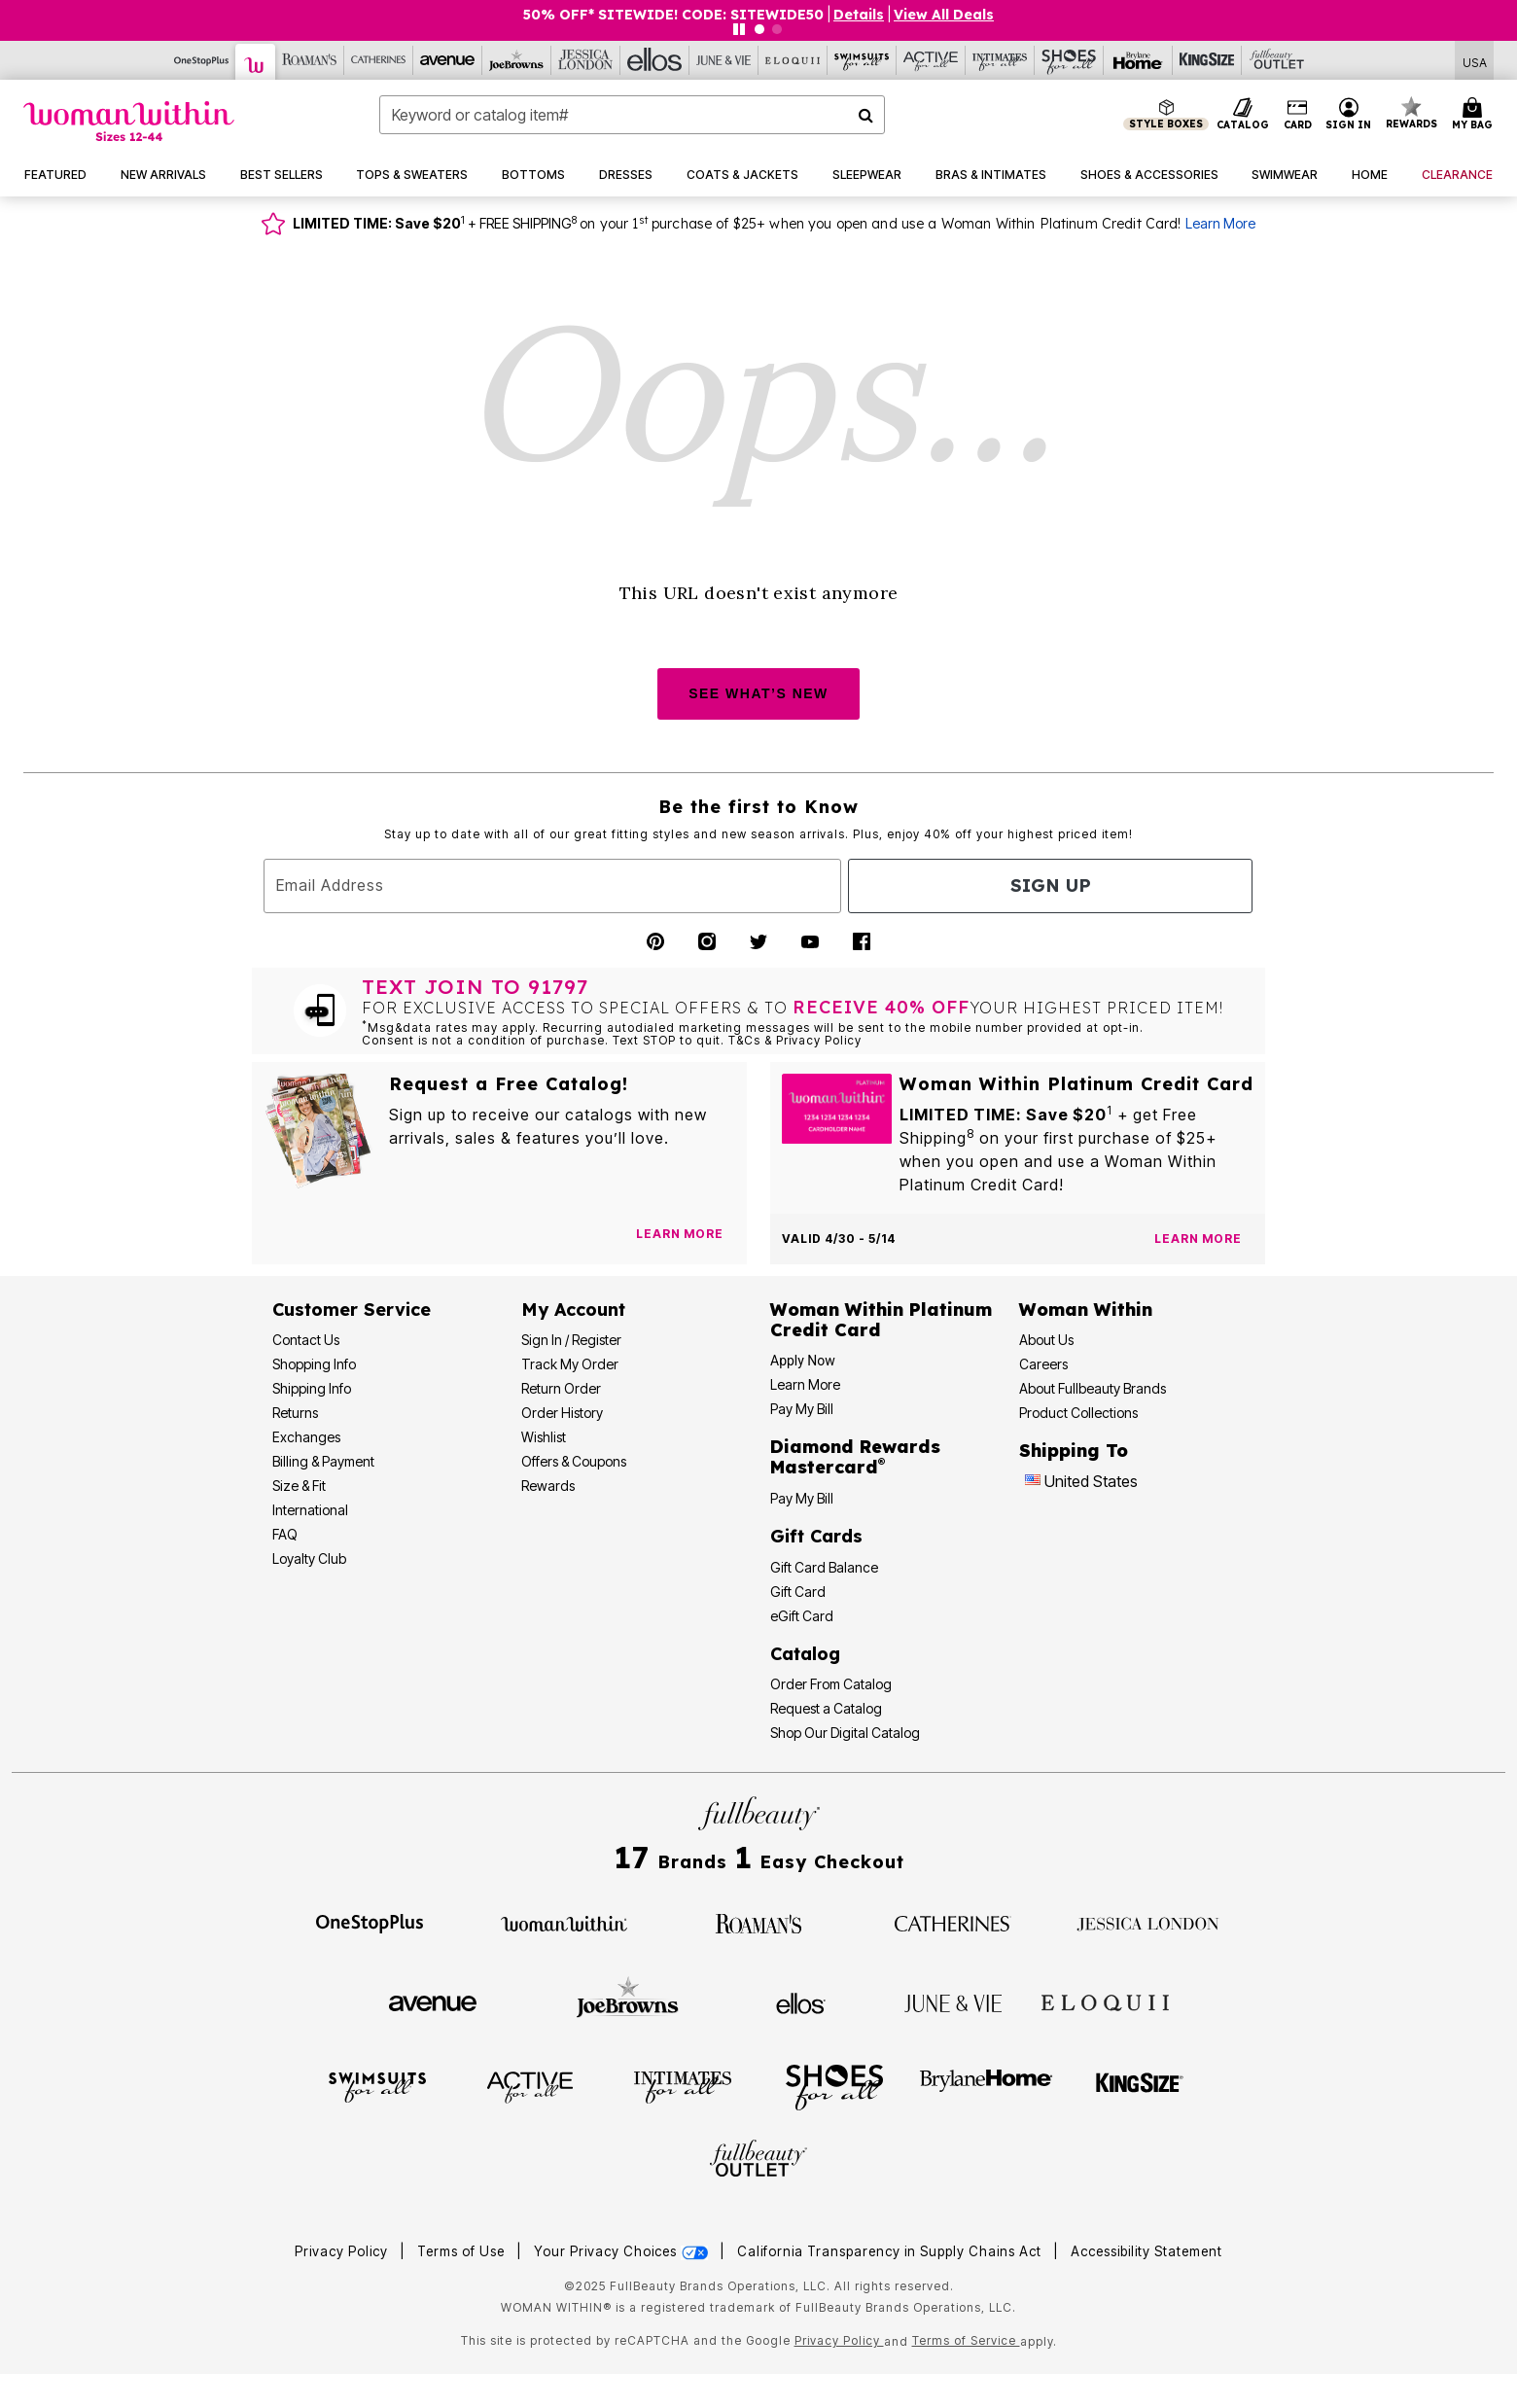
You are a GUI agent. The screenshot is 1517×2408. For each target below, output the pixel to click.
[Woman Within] (255, 62)
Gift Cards (816, 1536)
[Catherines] (953, 1921)
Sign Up (1050, 885)
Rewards (548, 1485)
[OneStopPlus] (201, 60)
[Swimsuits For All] (862, 60)
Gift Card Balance (824, 1567)
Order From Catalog (831, 1684)
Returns (295, 1412)
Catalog (805, 1654)
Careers (1043, 1364)
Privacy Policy (341, 2251)
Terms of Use (461, 2251)
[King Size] (1207, 60)
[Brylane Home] (1138, 60)
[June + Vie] (953, 2001)
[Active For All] (931, 60)
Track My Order (569, 1364)
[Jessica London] (585, 60)
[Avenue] (447, 60)
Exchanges (306, 1437)
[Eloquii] (793, 60)
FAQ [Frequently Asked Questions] (285, 1534)
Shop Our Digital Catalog (845, 1732)
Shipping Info (311, 1388)
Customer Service (351, 1309)
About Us (1046, 1339)
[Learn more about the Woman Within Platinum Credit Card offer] (1198, 1239)
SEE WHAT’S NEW (758, 693)
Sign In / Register (571, 1339)
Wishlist (543, 1437)
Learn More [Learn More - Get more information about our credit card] (805, 1384)
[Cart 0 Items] (1475, 114)
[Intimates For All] (1000, 60)
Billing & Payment (323, 1461)
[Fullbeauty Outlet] (758, 2161)
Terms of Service (966, 2340)
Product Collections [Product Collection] (1078, 1412)
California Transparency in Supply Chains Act (891, 2251)
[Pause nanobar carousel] (739, 29)
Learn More (1220, 223)
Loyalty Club (309, 1558)
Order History (562, 1412)
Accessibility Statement (1146, 2251)
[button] (1349, 114)
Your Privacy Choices (623, 2251)
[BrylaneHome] (986, 2086)
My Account (573, 1309)
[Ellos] (654, 60)
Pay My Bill (801, 1408)
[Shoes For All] (1069, 60)
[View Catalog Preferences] (679, 1234)
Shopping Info (314, 1364)
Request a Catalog (826, 1708)
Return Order (561, 1388)
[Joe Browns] (516, 60)
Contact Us (305, 1339)
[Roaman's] (309, 60)
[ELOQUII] (1105, 2000)
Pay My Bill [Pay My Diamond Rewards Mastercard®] (801, 1498)
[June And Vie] (723, 60)
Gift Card (798, 1591)
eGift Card (801, 1616)
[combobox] (632, 114)
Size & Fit (299, 1485)
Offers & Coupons (573, 1461)
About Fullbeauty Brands (1092, 1388)
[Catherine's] (378, 60)
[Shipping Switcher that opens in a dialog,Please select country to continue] (1475, 61)
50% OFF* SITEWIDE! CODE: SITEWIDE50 (673, 14)
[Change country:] (1032, 1482)
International (310, 1510)
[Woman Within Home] (128, 121)
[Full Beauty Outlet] (1276, 60)
